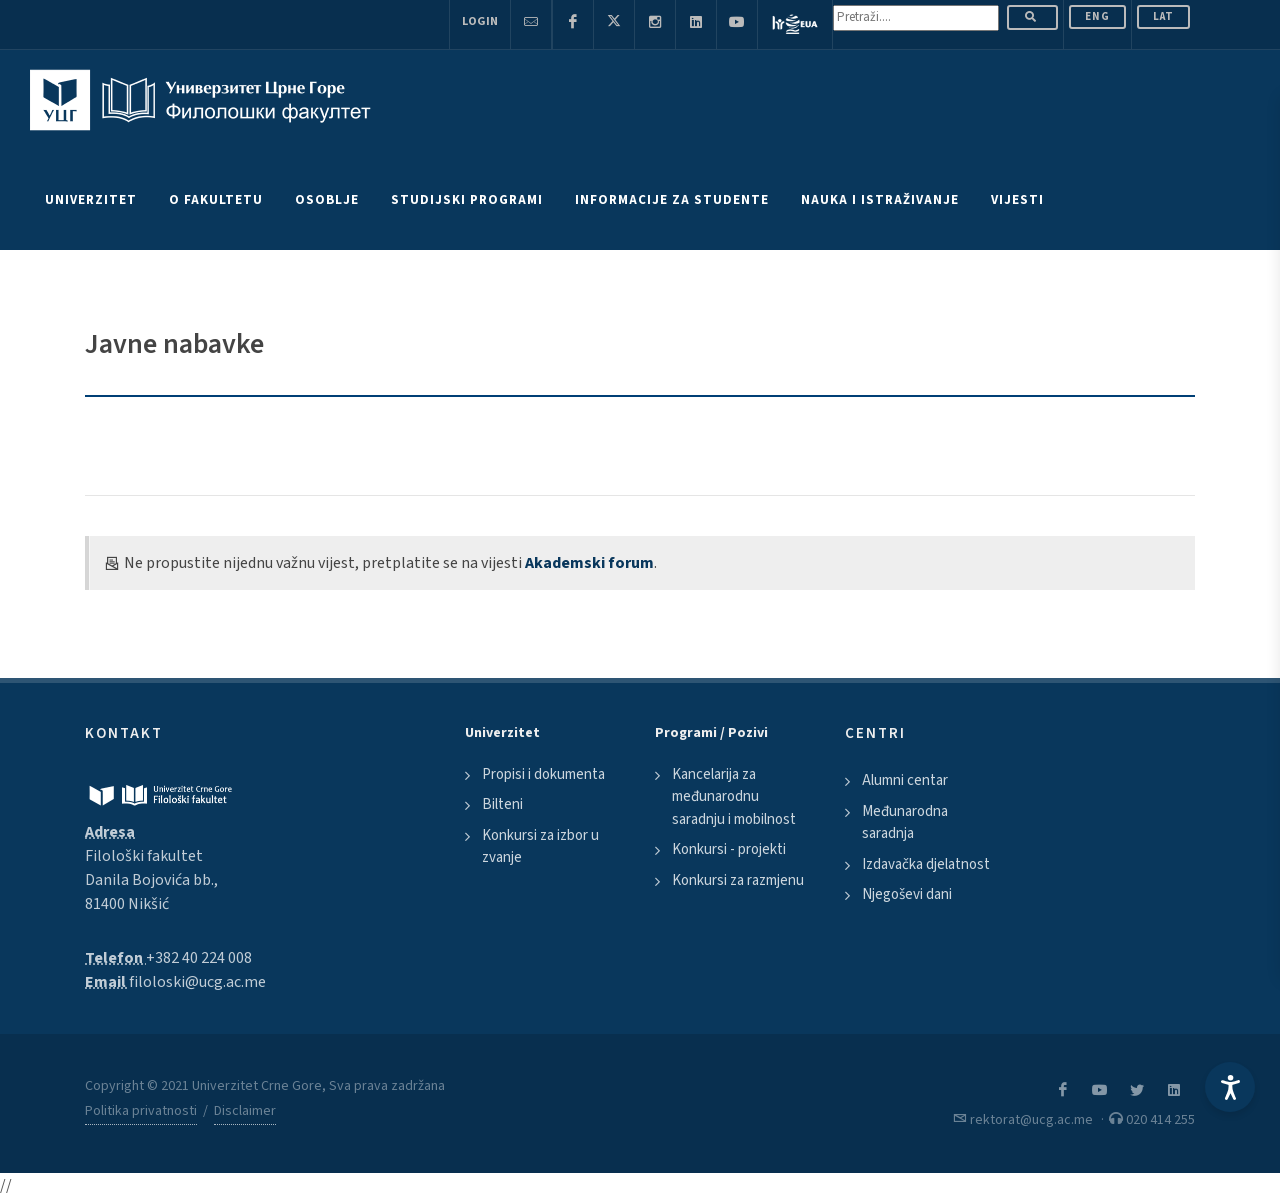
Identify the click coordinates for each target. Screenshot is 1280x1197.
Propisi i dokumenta (543, 774)
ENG (1097, 16)
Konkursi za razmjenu (738, 880)
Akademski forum (589, 563)
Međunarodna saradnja (905, 823)
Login (480, 21)
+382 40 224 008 (199, 958)
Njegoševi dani (907, 894)
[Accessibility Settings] (1230, 1087)
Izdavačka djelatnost (926, 864)
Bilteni (502, 804)
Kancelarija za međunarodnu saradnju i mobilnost (734, 797)
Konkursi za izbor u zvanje (540, 847)
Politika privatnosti (141, 1111)
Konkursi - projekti (729, 849)
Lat (1163, 16)
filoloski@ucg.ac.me (197, 982)
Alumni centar (905, 780)
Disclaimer (245, 1111)
